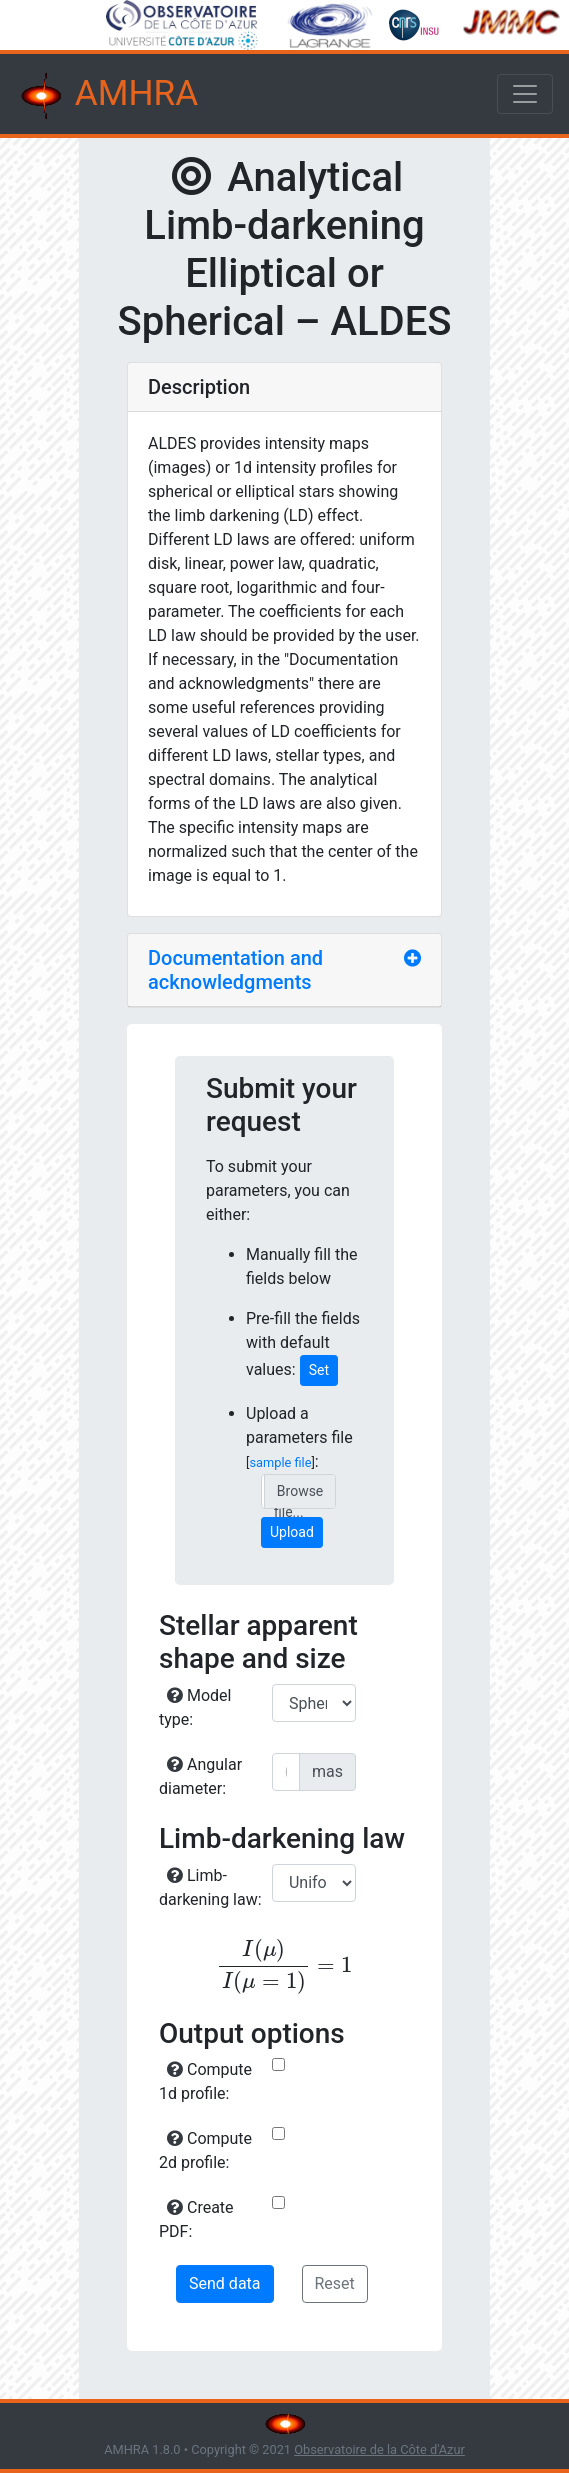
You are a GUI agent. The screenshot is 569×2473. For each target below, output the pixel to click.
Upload (292, 1532)
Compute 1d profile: (205, 2081)
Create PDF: (196, 2219)
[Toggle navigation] (525, 94)
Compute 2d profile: (205, 2150)
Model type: (195, 1707)
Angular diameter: (200, 1776)
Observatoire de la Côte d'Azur (379, 2449)
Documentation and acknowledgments (235, 970)
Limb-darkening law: (210, 1887)
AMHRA (107, 96)
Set (319, 1370)
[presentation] (284, 1966)
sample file (280, 1462)
